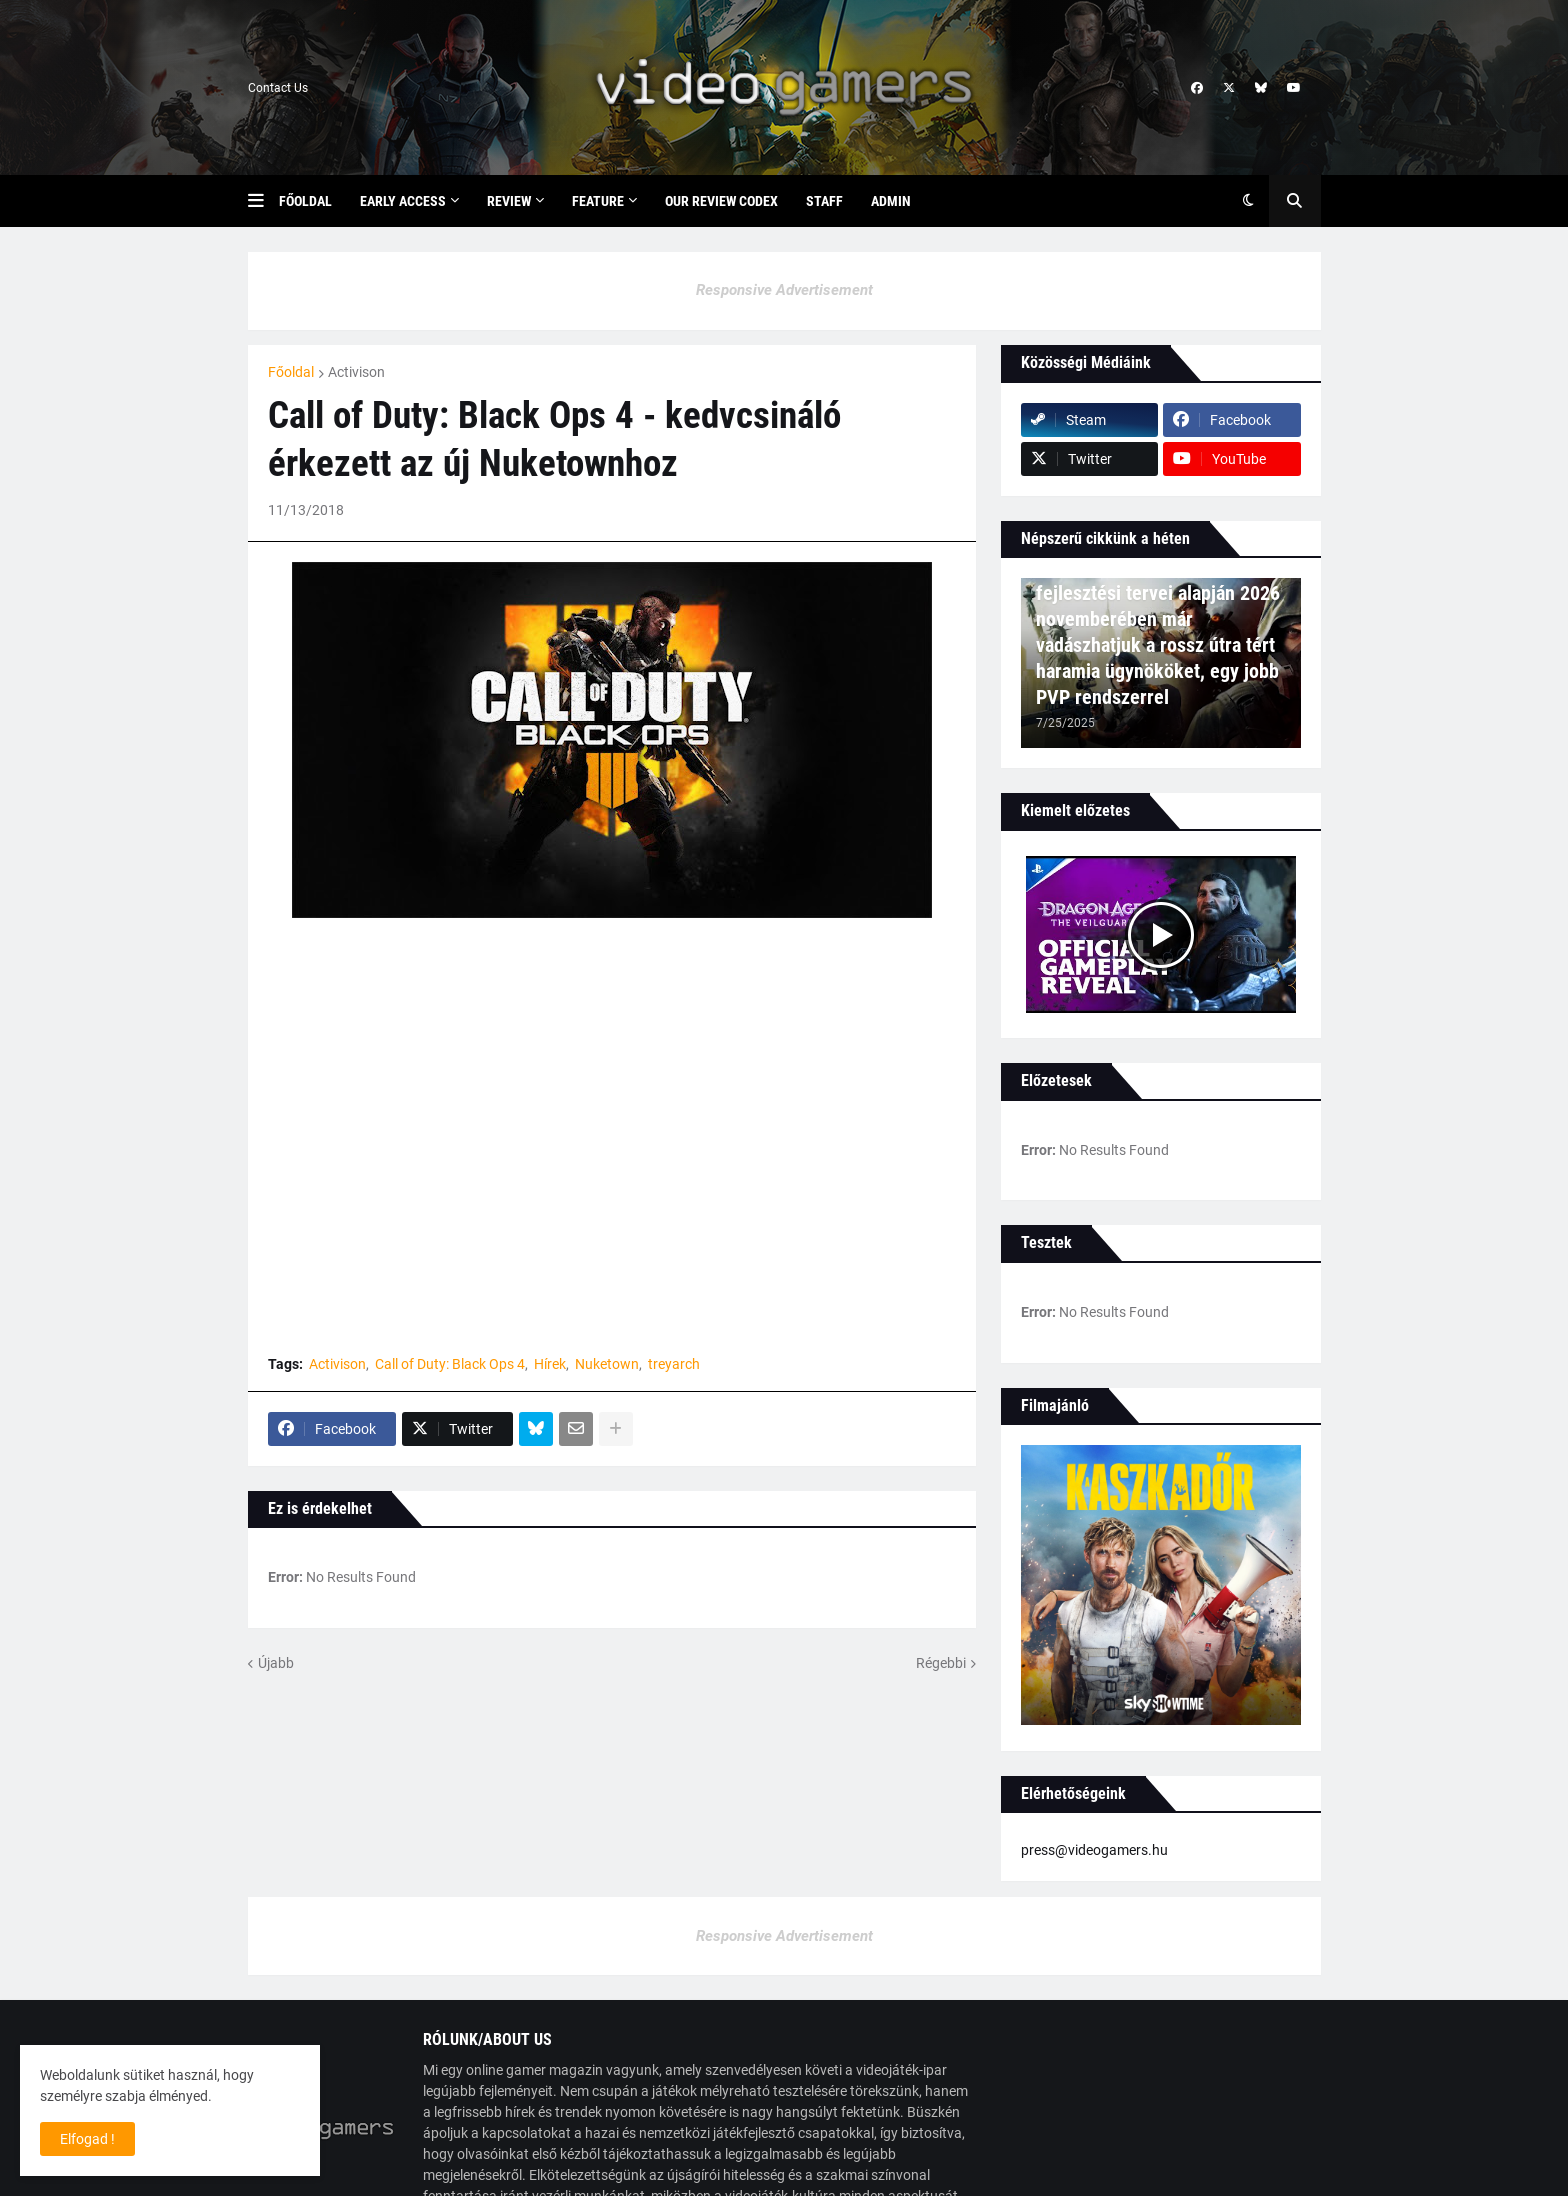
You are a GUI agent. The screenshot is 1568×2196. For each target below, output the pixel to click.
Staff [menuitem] (824, 201)
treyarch (674, 1364)
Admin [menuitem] (891, 201)
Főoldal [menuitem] (305, 201)
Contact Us (278, 88)
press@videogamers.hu (1094, 1850)
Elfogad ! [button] (87, 2139)
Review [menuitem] (509, 201)
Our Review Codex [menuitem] (721, 201)
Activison (356, 372)
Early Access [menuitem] (403, 201)
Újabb (276, 1663)
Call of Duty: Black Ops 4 (450, 1364)
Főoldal (291, 372)
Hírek (550, 1364)
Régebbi (941, 1663)
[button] (263, 201)
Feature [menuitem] (598, 201)
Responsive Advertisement (784, 290)
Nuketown (607, 1364)
